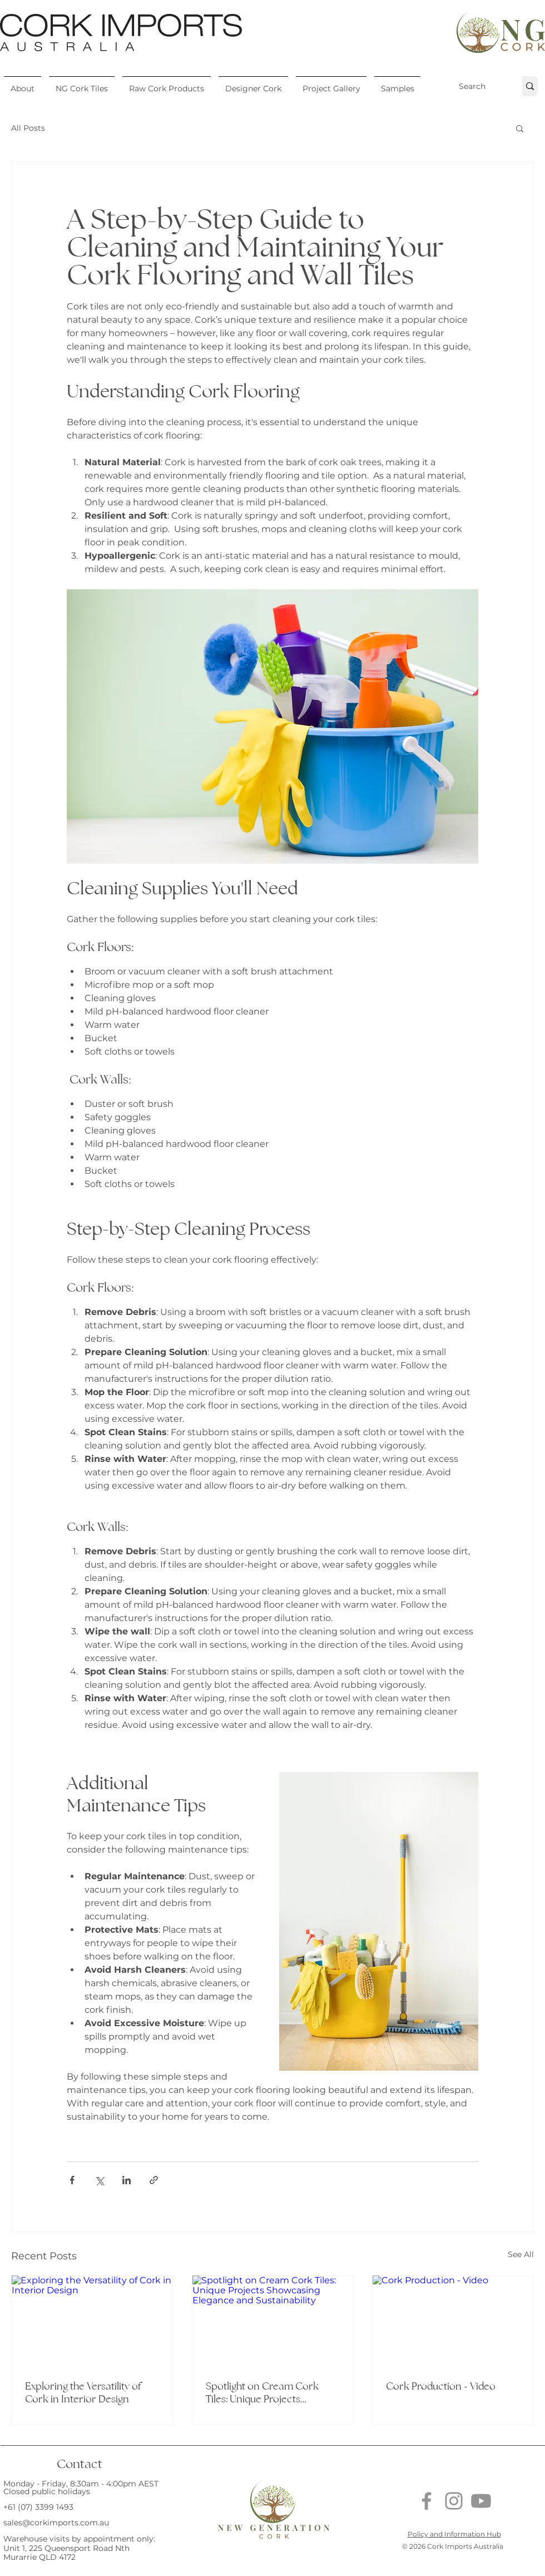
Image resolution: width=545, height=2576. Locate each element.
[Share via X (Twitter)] (99, 2180)
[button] (22, 83)
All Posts (28, 128)
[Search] (472, 86)
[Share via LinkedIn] (126, 2180)
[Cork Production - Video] (453, 2320)
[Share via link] (153, 2180)
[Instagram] (453, 2501)
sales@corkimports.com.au (56, 2523)
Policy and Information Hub (454, 2534)
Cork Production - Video (441, 2386)
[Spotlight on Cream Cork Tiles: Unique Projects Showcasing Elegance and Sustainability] (272, 2320)
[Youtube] (481, 2501)
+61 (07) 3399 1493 (38, 2507)
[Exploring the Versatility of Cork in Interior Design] (92, 2320)
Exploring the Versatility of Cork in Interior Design (83, 2392)
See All (521, 2254)
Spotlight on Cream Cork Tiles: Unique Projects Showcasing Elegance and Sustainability (263, 2392)
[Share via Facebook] (72, 2180)
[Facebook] (426, 2501)
